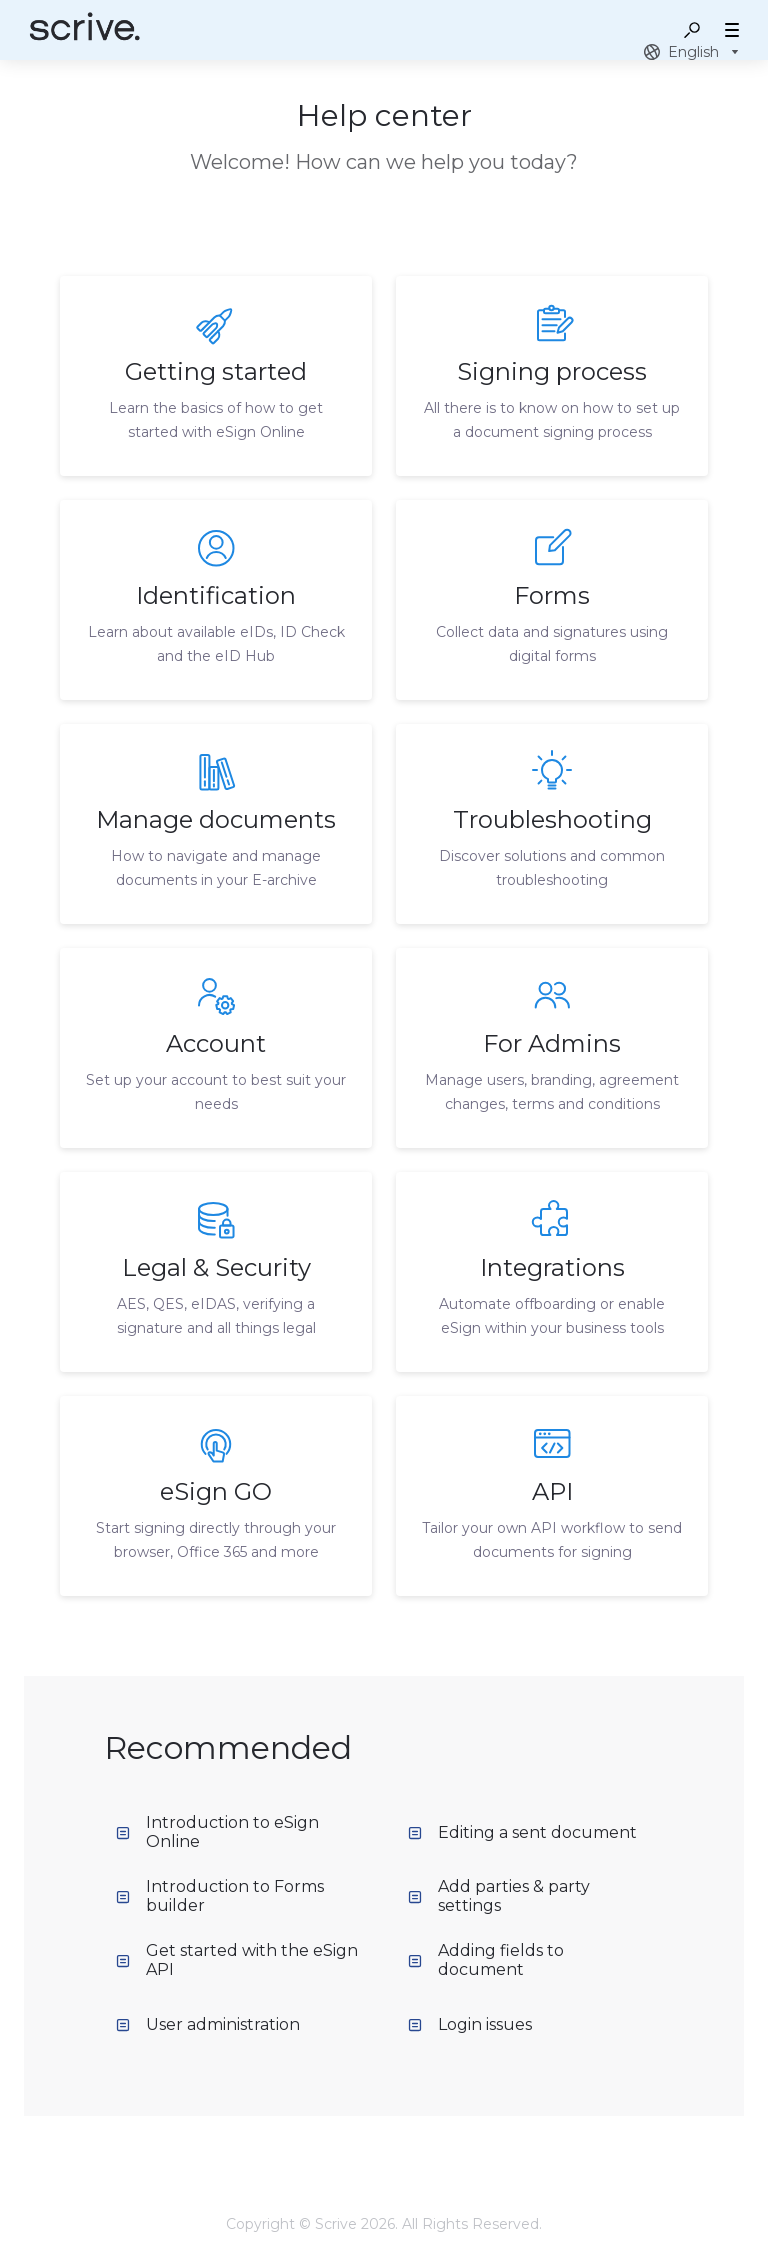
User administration (208, 2024)
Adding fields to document (486, 1960)
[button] (692, 30)
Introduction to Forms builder (220, 1896)
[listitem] (216, 376)
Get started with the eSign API (237, 1960)
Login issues (470, 2024)
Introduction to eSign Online (217, 1832)
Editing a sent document (522, 1832)
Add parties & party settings (499, 1896)
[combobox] (693, 52)
